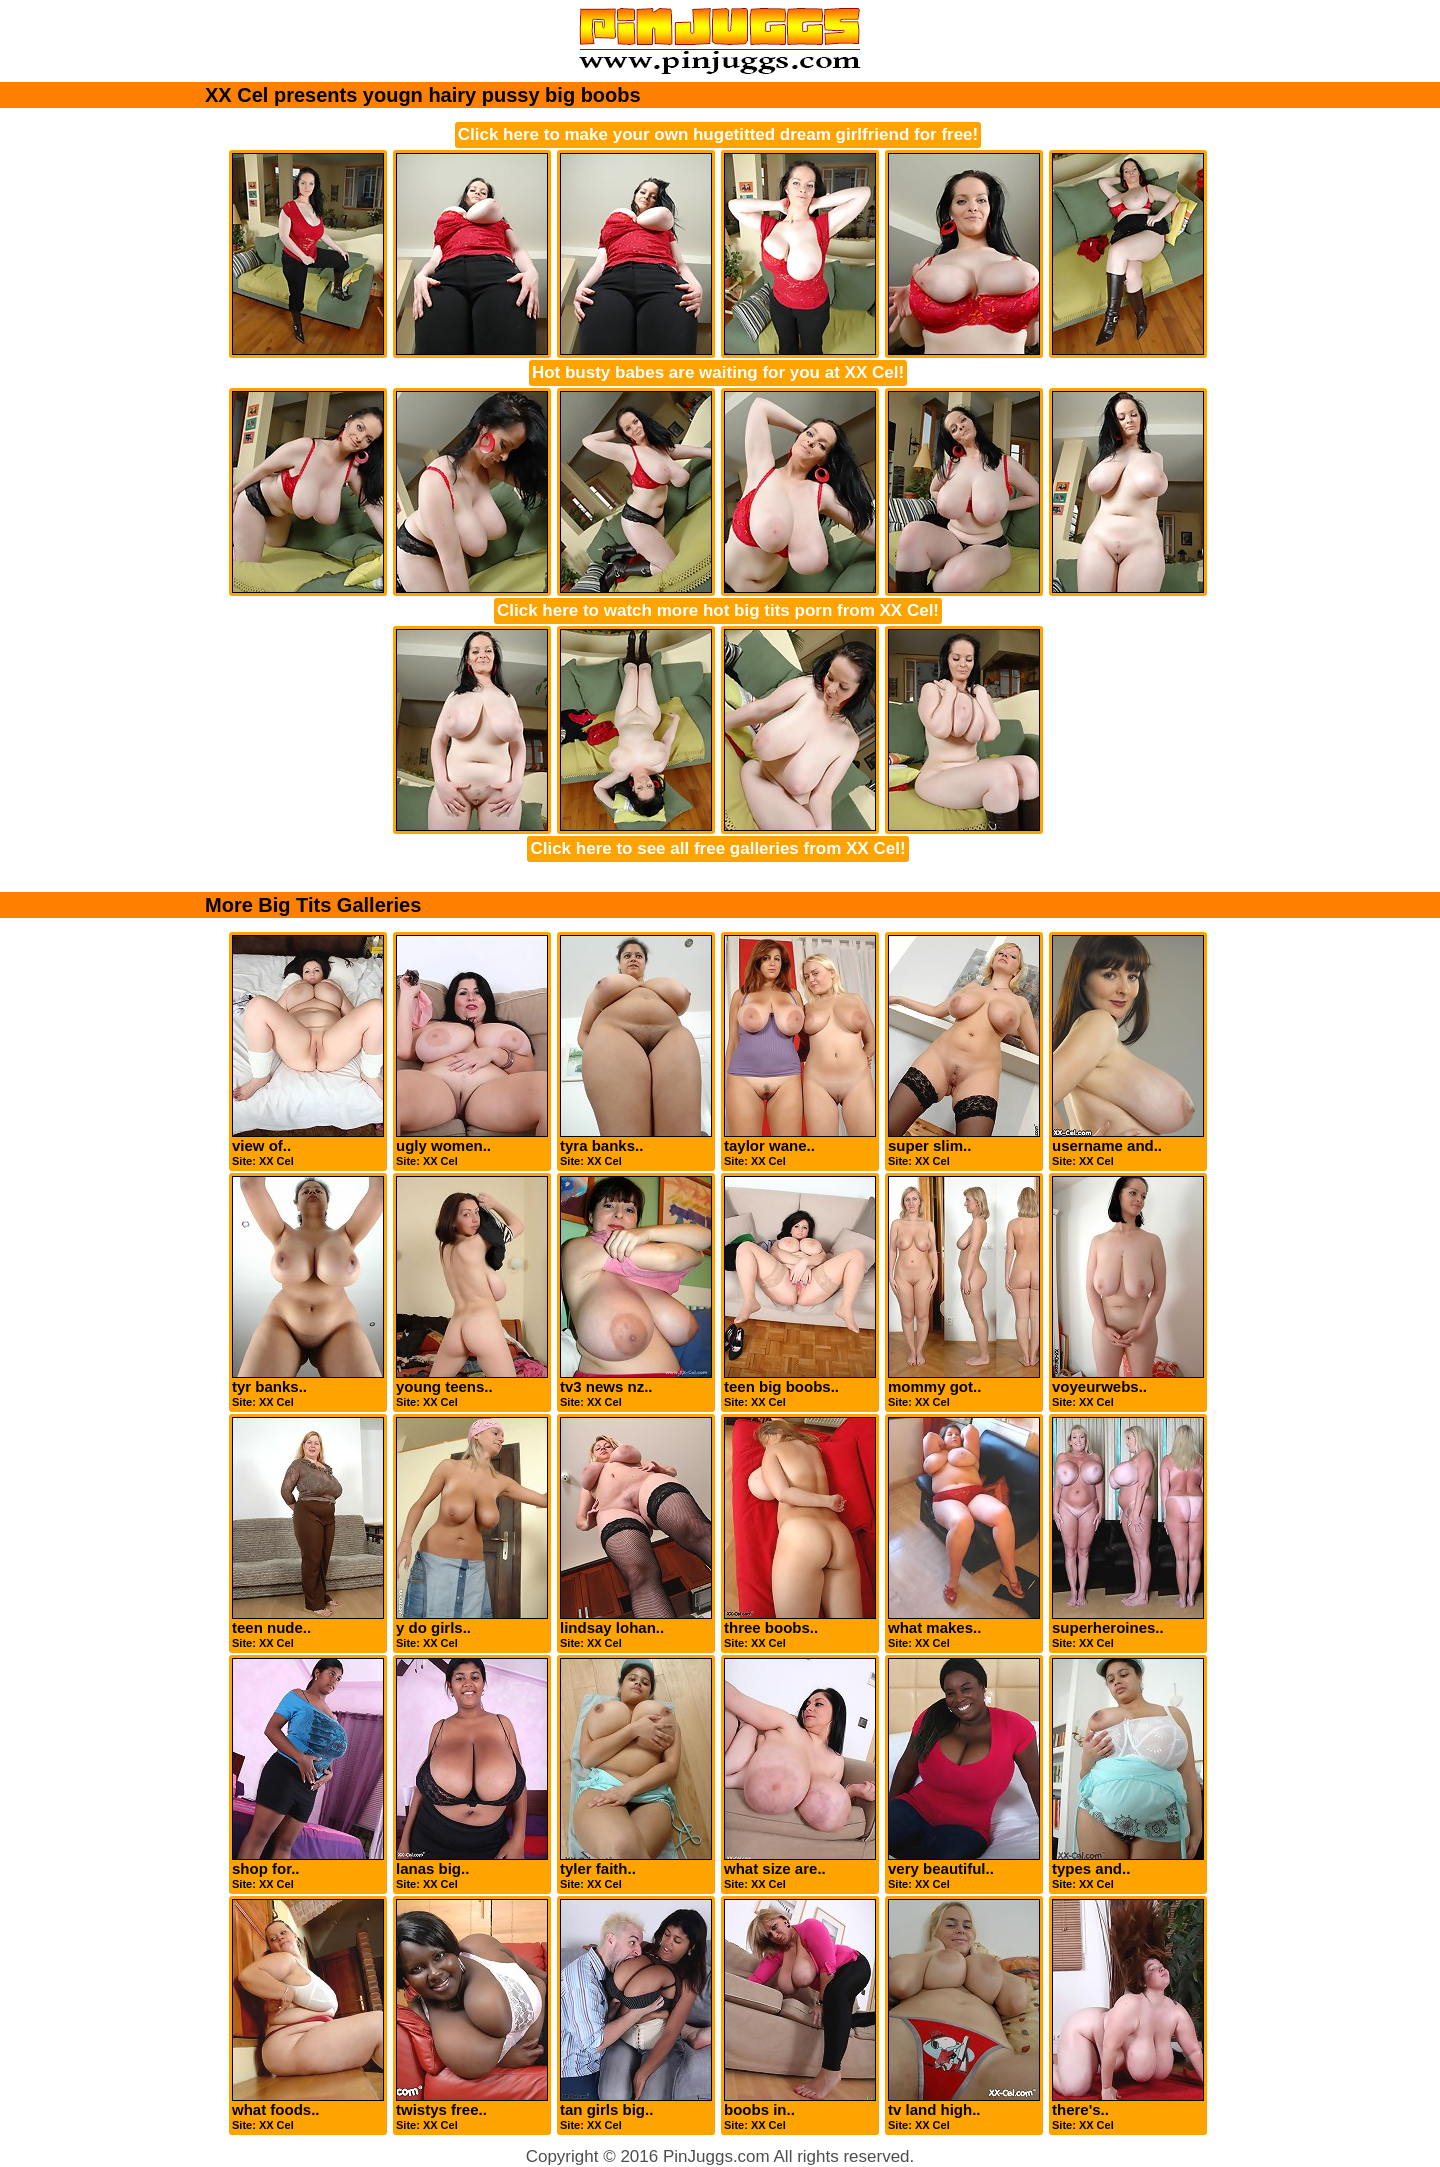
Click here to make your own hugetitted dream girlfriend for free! (718, 134)
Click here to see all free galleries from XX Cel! (717, 848)
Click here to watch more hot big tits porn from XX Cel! (718, 610)
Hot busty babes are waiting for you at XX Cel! (718, 372)
